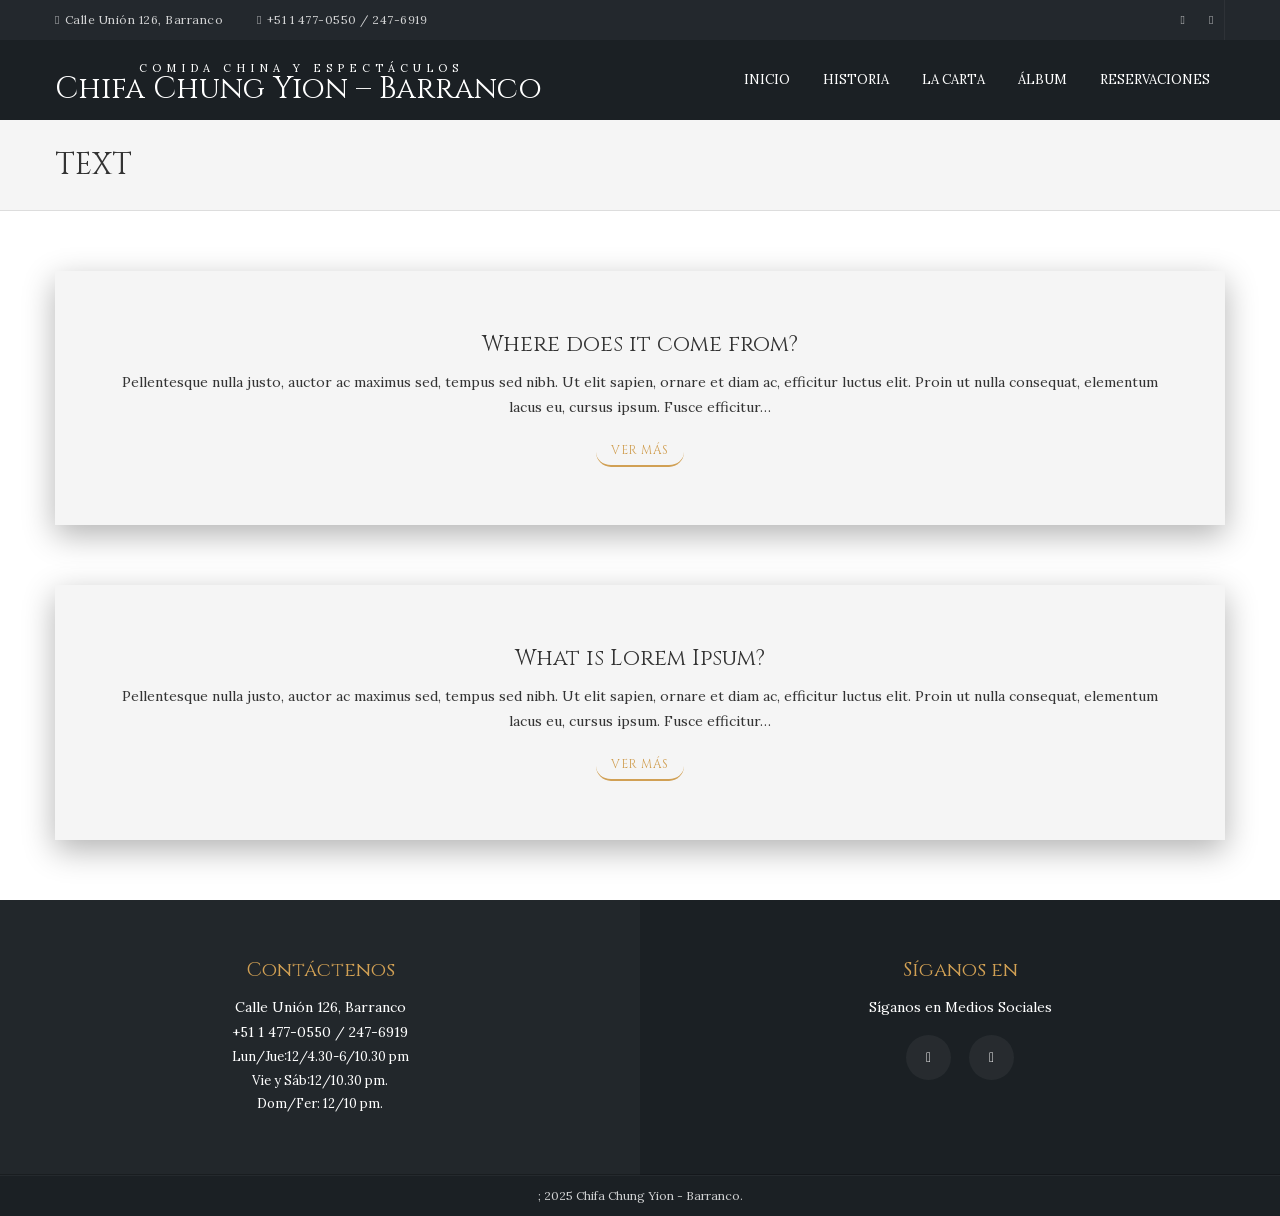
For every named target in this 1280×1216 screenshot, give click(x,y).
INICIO (767, 79)
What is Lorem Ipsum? (640, 658)
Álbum (1042, 79)
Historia (856, 79)
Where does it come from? (640, 344)
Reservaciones (1155, 79)
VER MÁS (640, 450)
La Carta (953, 79)
